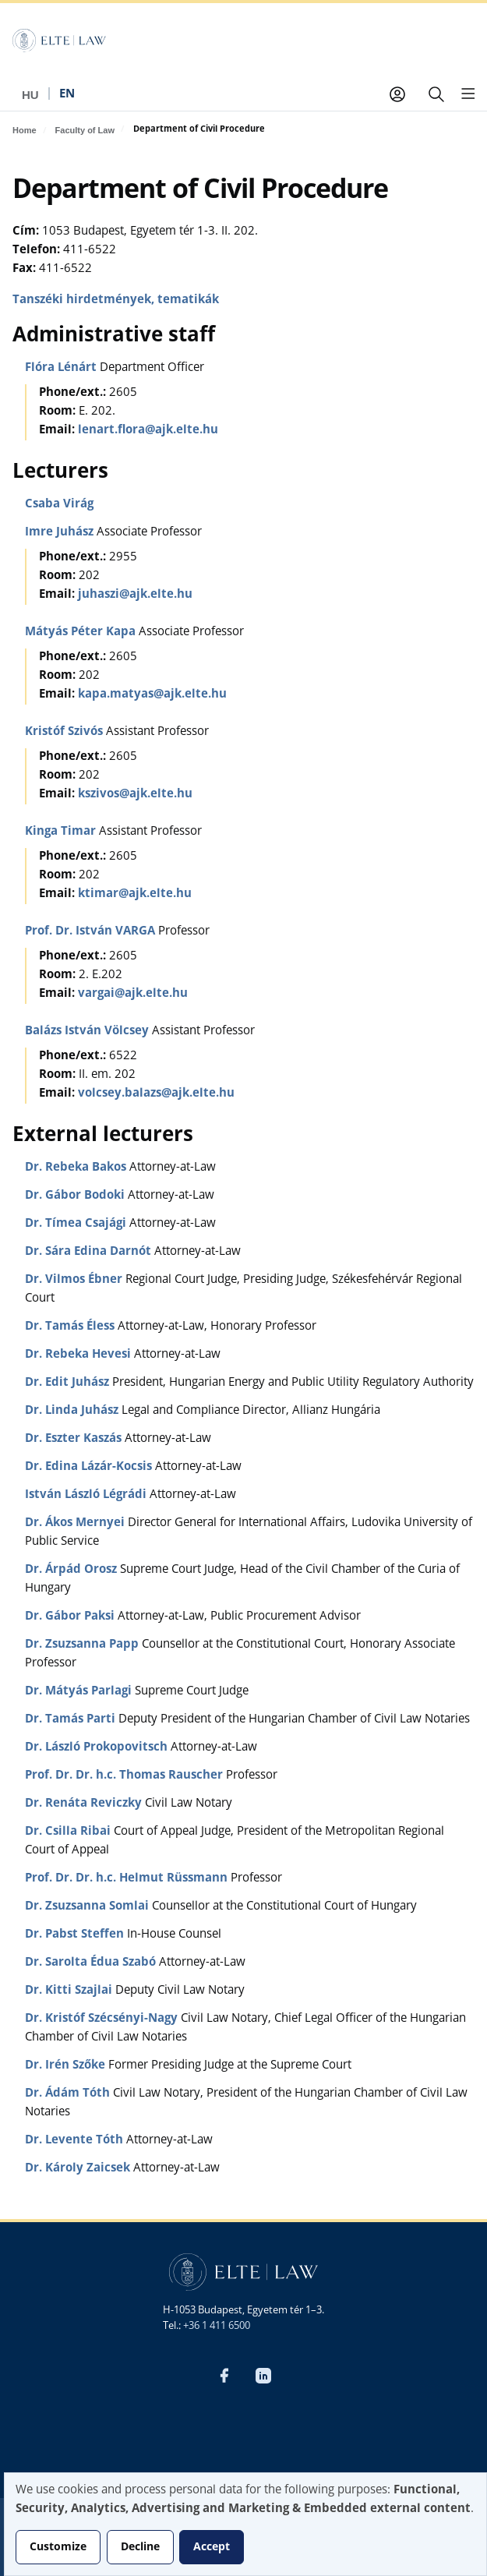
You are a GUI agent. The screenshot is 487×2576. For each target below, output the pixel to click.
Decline (140, 2547)
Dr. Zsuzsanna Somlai (88, 1907)
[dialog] (245, 2524)
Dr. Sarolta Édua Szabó (92, 1963)
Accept (211, 2547)
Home (24, 130)
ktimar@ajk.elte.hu (135, 894)
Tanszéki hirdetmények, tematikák (115, 300)
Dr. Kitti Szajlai (70, 1991)
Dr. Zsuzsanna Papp (83, 1645)
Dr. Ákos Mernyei (76, 1523)
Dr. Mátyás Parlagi (80, 1692)
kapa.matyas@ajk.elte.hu (152, 695)
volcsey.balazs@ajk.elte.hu (156, 1094)
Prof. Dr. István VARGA (91, 932)
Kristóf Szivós (65, 732)
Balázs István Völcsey (88, 1031)
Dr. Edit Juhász (68, 1383)
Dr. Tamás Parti (71, 1720)
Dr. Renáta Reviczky (85, 1804)
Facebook (224, 2375)
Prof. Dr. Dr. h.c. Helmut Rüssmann (128, 1879)
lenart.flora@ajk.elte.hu (148, 430)
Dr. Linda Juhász (73, 1411)
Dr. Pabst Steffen (76, 1935)
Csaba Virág (59, 505)
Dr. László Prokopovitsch (98, 1748)
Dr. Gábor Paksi (71, 1617)
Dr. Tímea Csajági (77, 1224)
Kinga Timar (62, 832)
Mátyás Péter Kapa (82, 632)
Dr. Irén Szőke (66, 2066)
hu (30, 94)
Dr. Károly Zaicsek (79, 2169)
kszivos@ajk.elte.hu (135, 794)
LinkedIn (263, 2375)
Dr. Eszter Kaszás (75, 1439)
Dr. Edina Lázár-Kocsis (90, 1467)
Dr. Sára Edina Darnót (89, 1252)
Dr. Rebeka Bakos (77, 1168)
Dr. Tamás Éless (71, 1327)
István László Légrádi (87, 1495)
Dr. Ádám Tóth (69, 2094)
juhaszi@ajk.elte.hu (135, 595)
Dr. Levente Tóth (75, 2141)
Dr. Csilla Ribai (69, 1832)
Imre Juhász (61, 533)
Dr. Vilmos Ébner (75, 1280)
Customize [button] (58, 2547)
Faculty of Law (85, 130)
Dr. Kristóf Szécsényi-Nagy (103, 2019)
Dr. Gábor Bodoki (76, 1196)
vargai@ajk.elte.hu (133, 994)
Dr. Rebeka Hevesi (79, 1355)
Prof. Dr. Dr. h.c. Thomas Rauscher (125, 1776)
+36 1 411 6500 (216, 2326)
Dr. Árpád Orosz (72, 1570)
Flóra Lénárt (62, 368)
